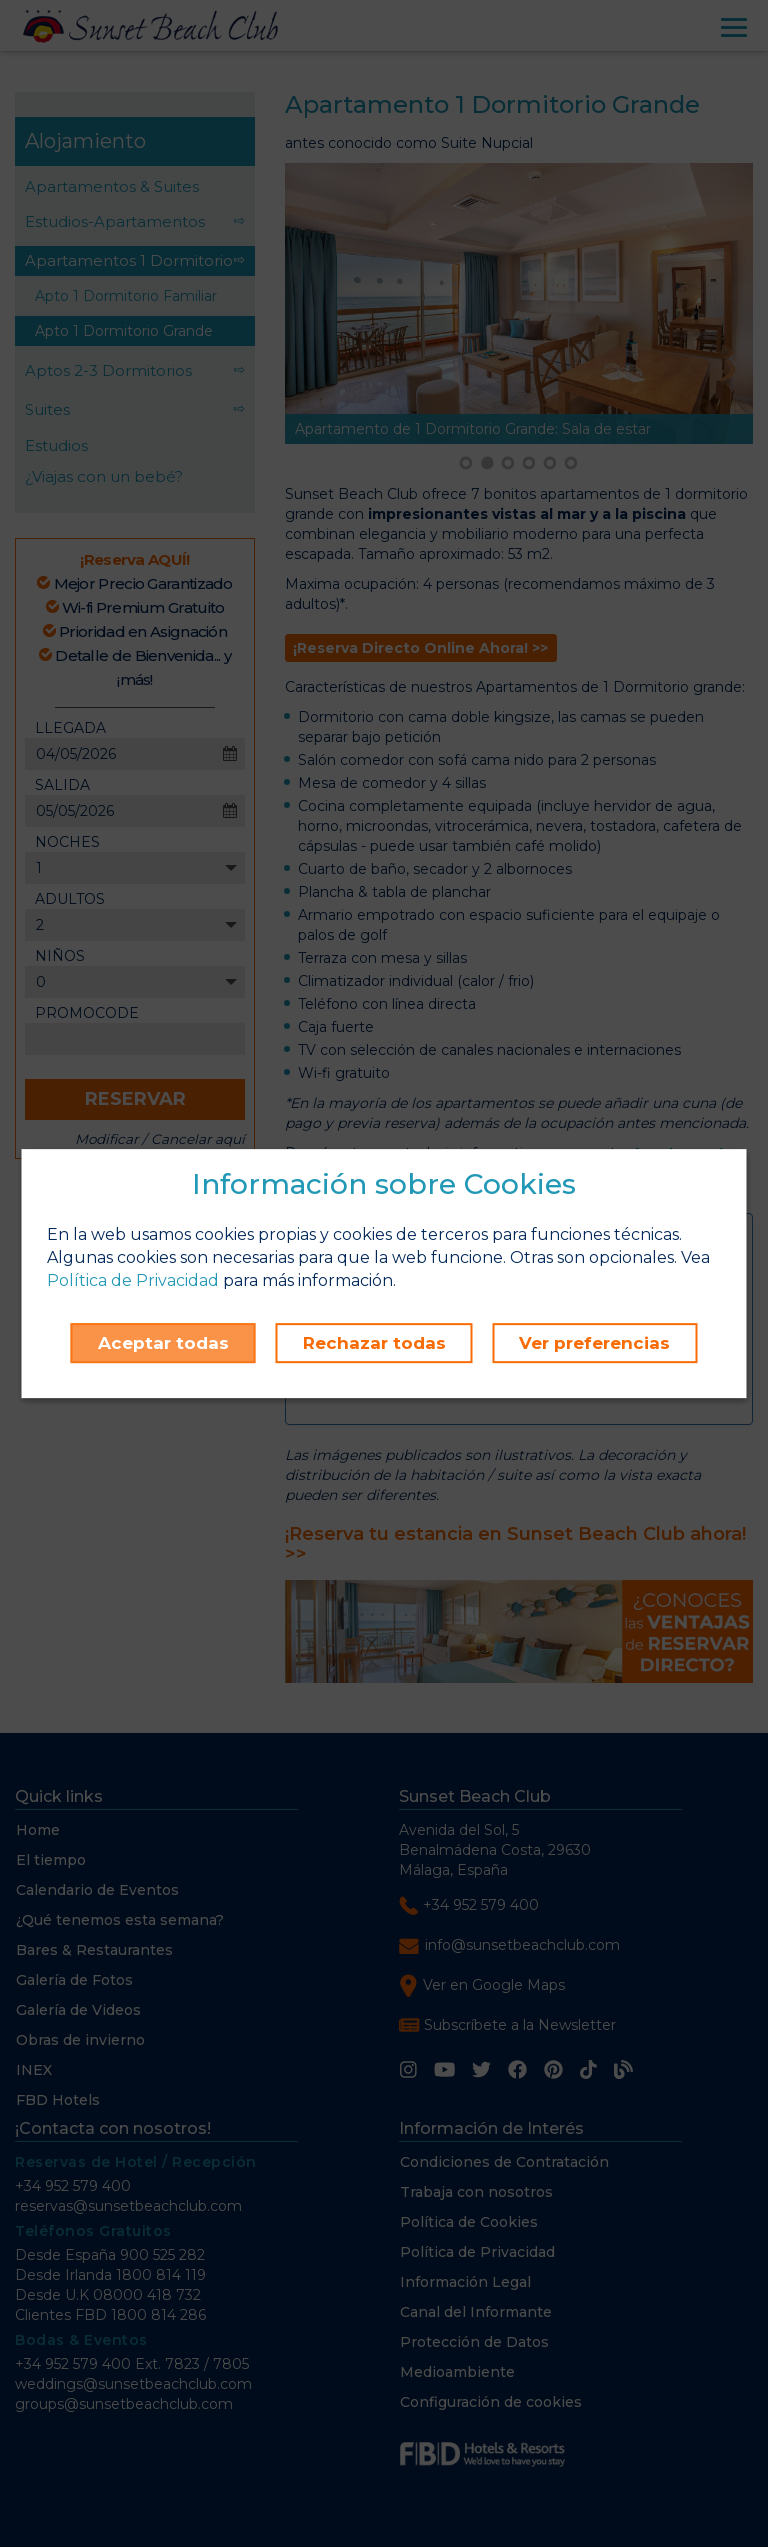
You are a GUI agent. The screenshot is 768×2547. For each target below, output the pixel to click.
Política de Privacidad (133, 1280)
